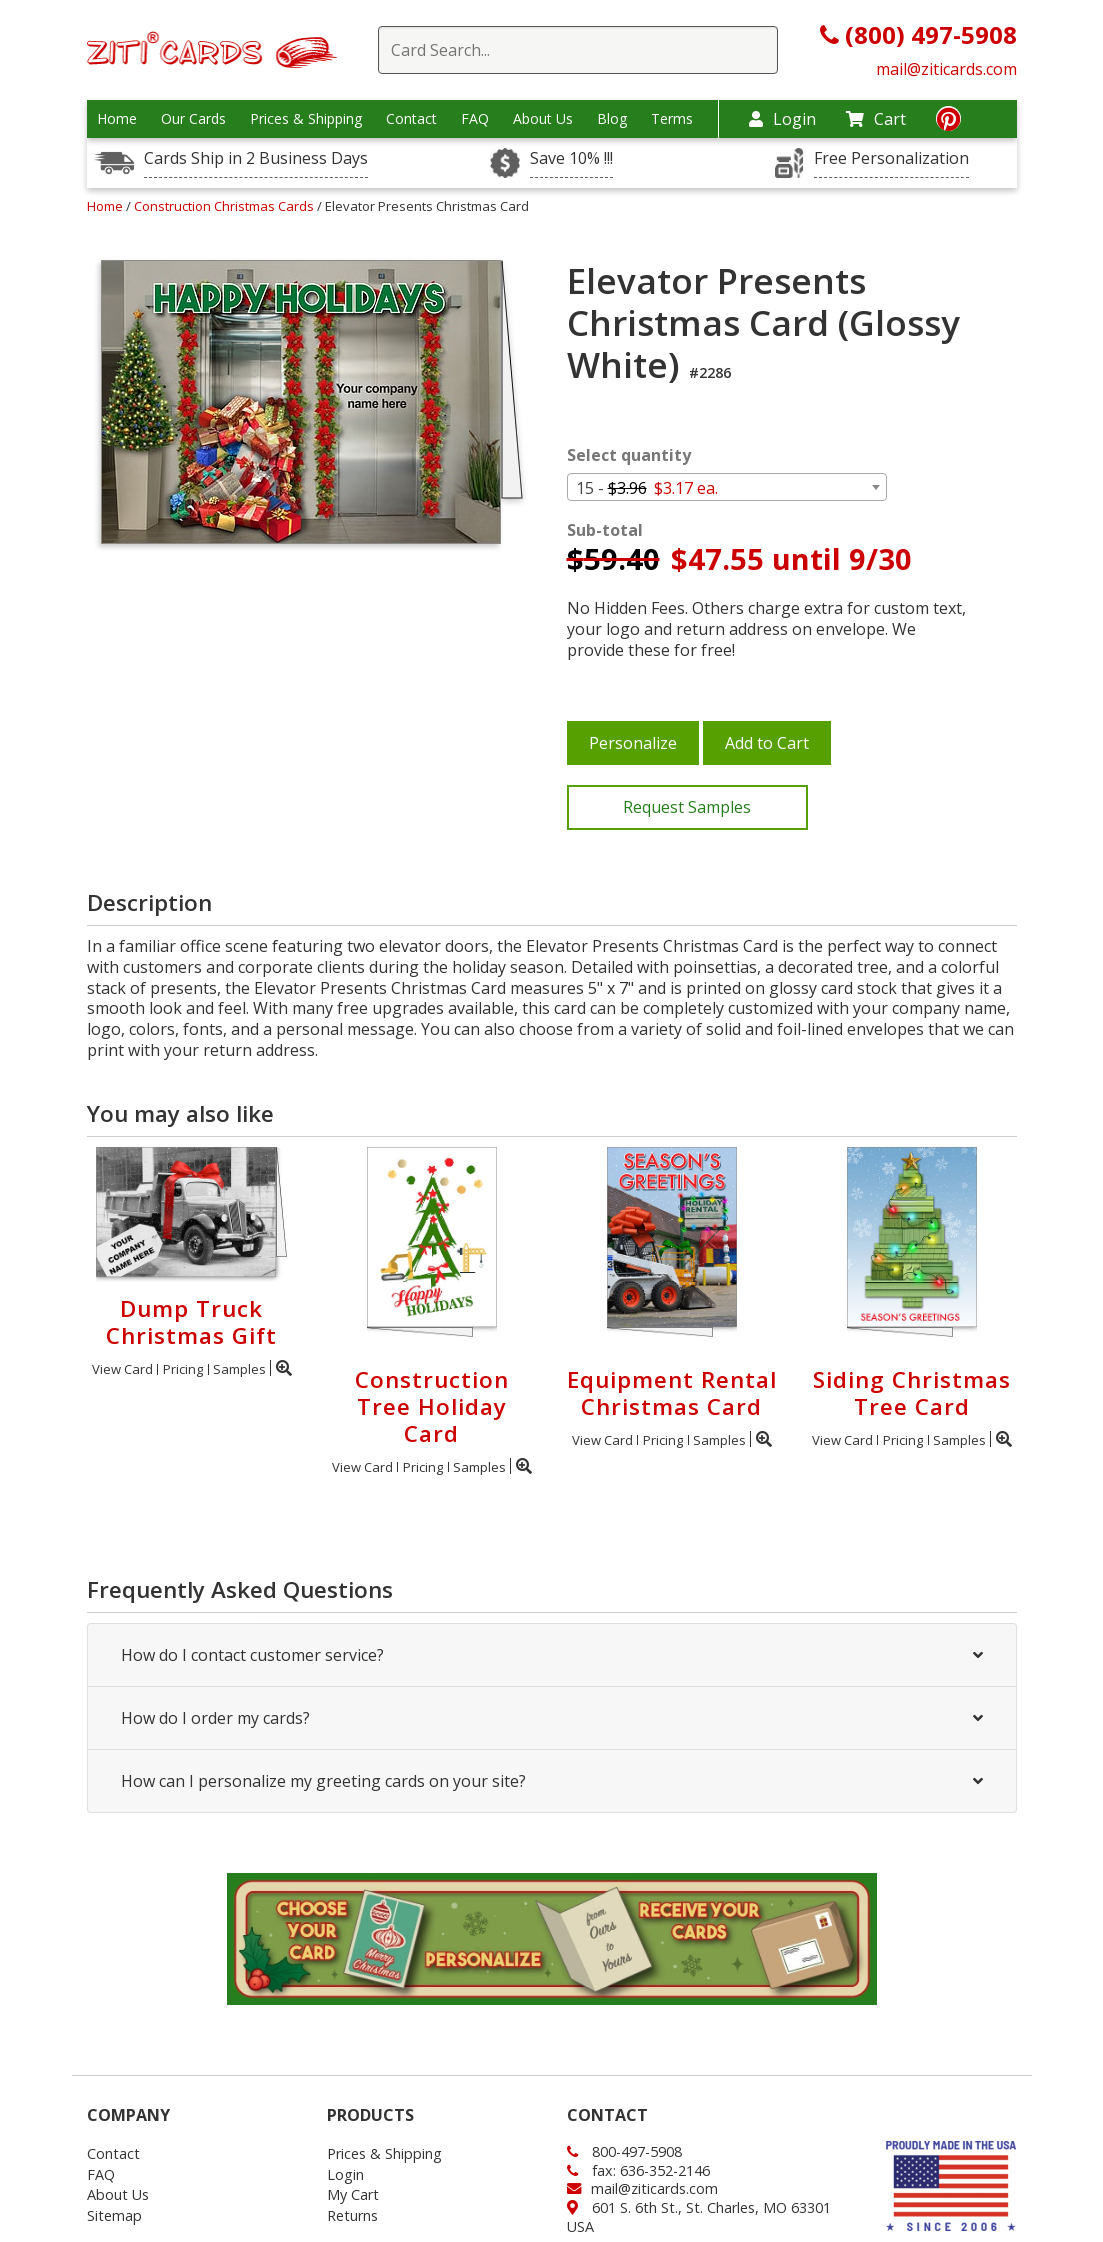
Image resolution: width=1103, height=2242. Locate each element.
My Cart (353, 2194)
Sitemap (114, 2215)
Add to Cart (767, 743)
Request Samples (687, 807)
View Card (122, 1369)
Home (117, 119)
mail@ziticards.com (946, 69)
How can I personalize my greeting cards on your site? (552, 1781)
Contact (411, 119)
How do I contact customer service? (552, 1655)
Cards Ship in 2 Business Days (256, 158)
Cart (876, 119)
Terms (672, 119)
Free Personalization (891, 158)
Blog (612, 119)
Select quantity (629, 455)
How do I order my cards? (552, 1718)
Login (782, 119)
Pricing (183, 1369)
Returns (352, 2215)
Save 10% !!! (571, 158)
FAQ (475, 119)
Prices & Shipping (306, 119)
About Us (543, 119)
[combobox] (727, 487)
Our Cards (193, 119)
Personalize (633, 743)
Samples (239, 1369)
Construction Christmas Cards (225, 206)
